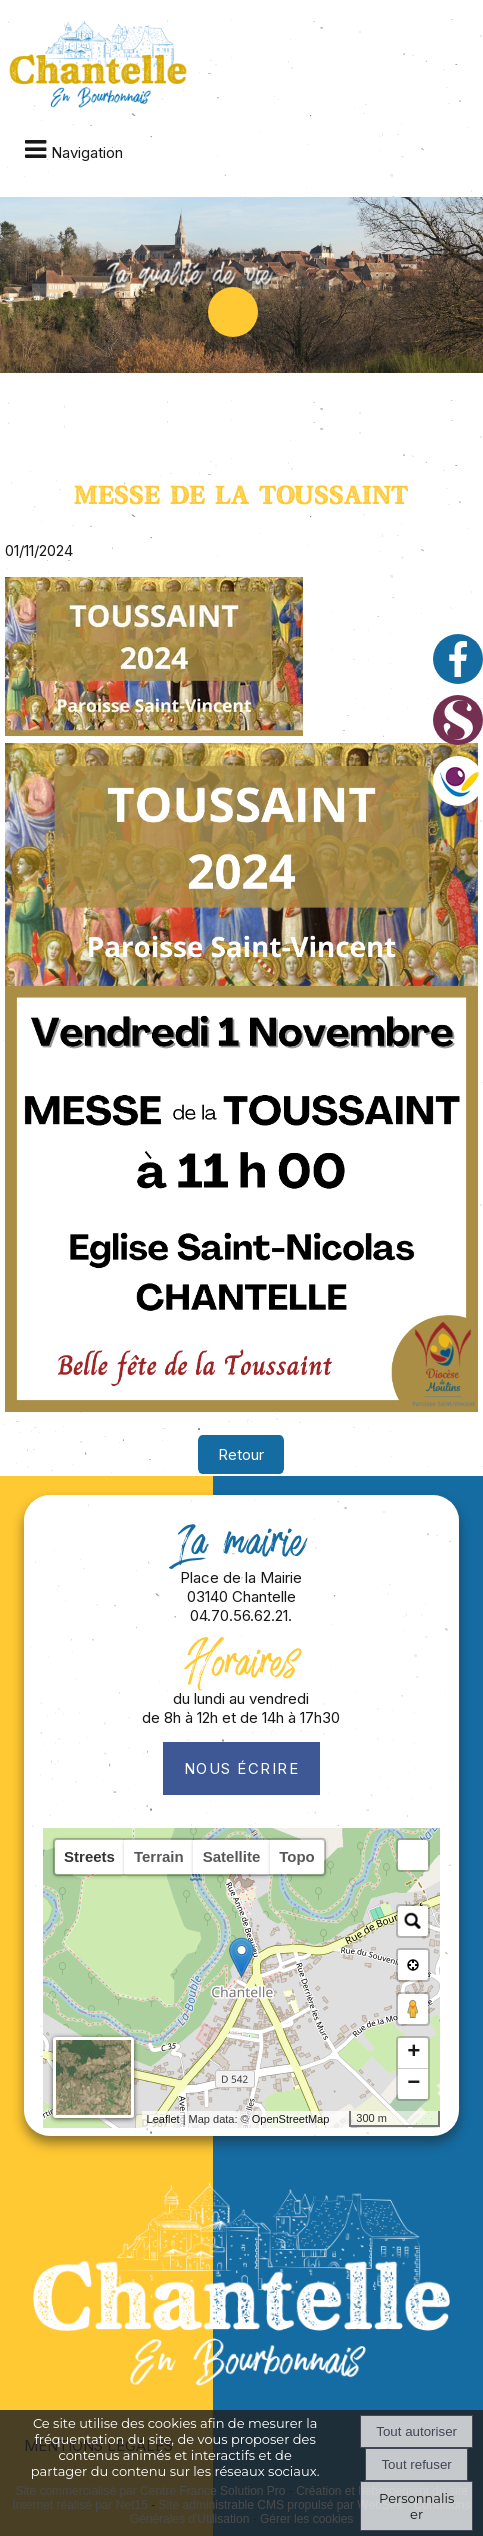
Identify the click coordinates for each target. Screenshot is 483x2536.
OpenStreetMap (291, 2119)
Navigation (87, 152)
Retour (241, 1454)
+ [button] (413, 2053)
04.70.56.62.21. (241, 1615)
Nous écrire (242, 1768)
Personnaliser (416, 2506)
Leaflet (163, 2119)
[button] (413, 1855)
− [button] (413, 2084)
